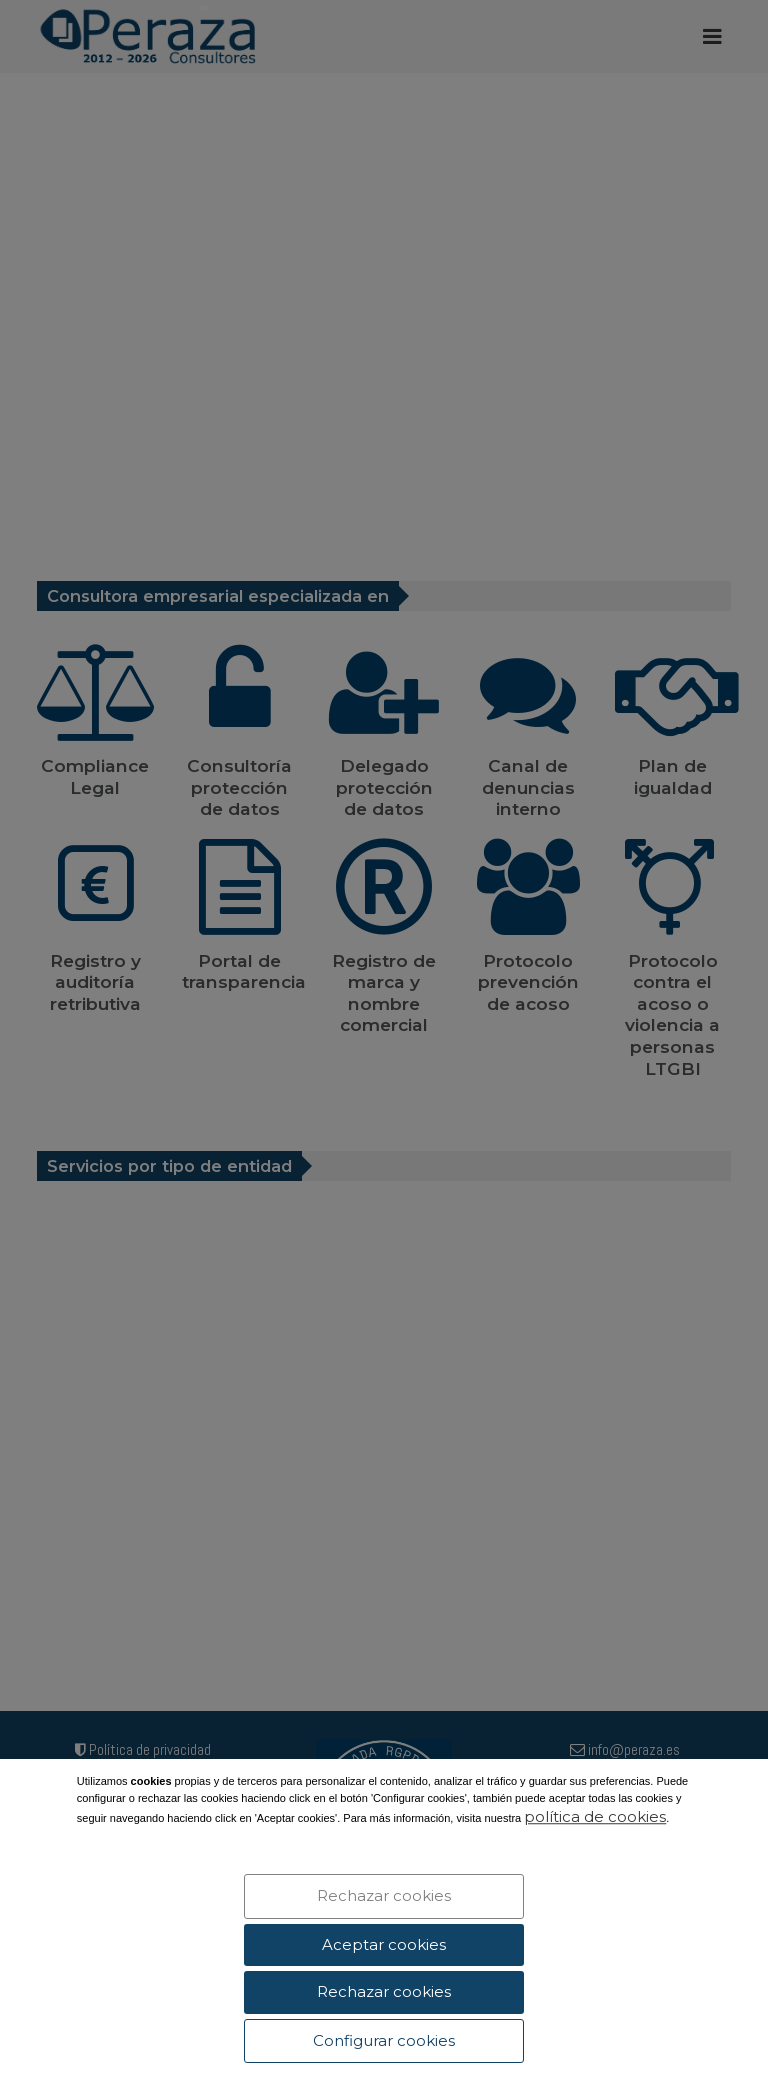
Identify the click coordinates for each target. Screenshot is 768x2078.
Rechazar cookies (384, 1895)
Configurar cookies (384, 2040)
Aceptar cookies (384, 1944)
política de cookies (595, 1817)
